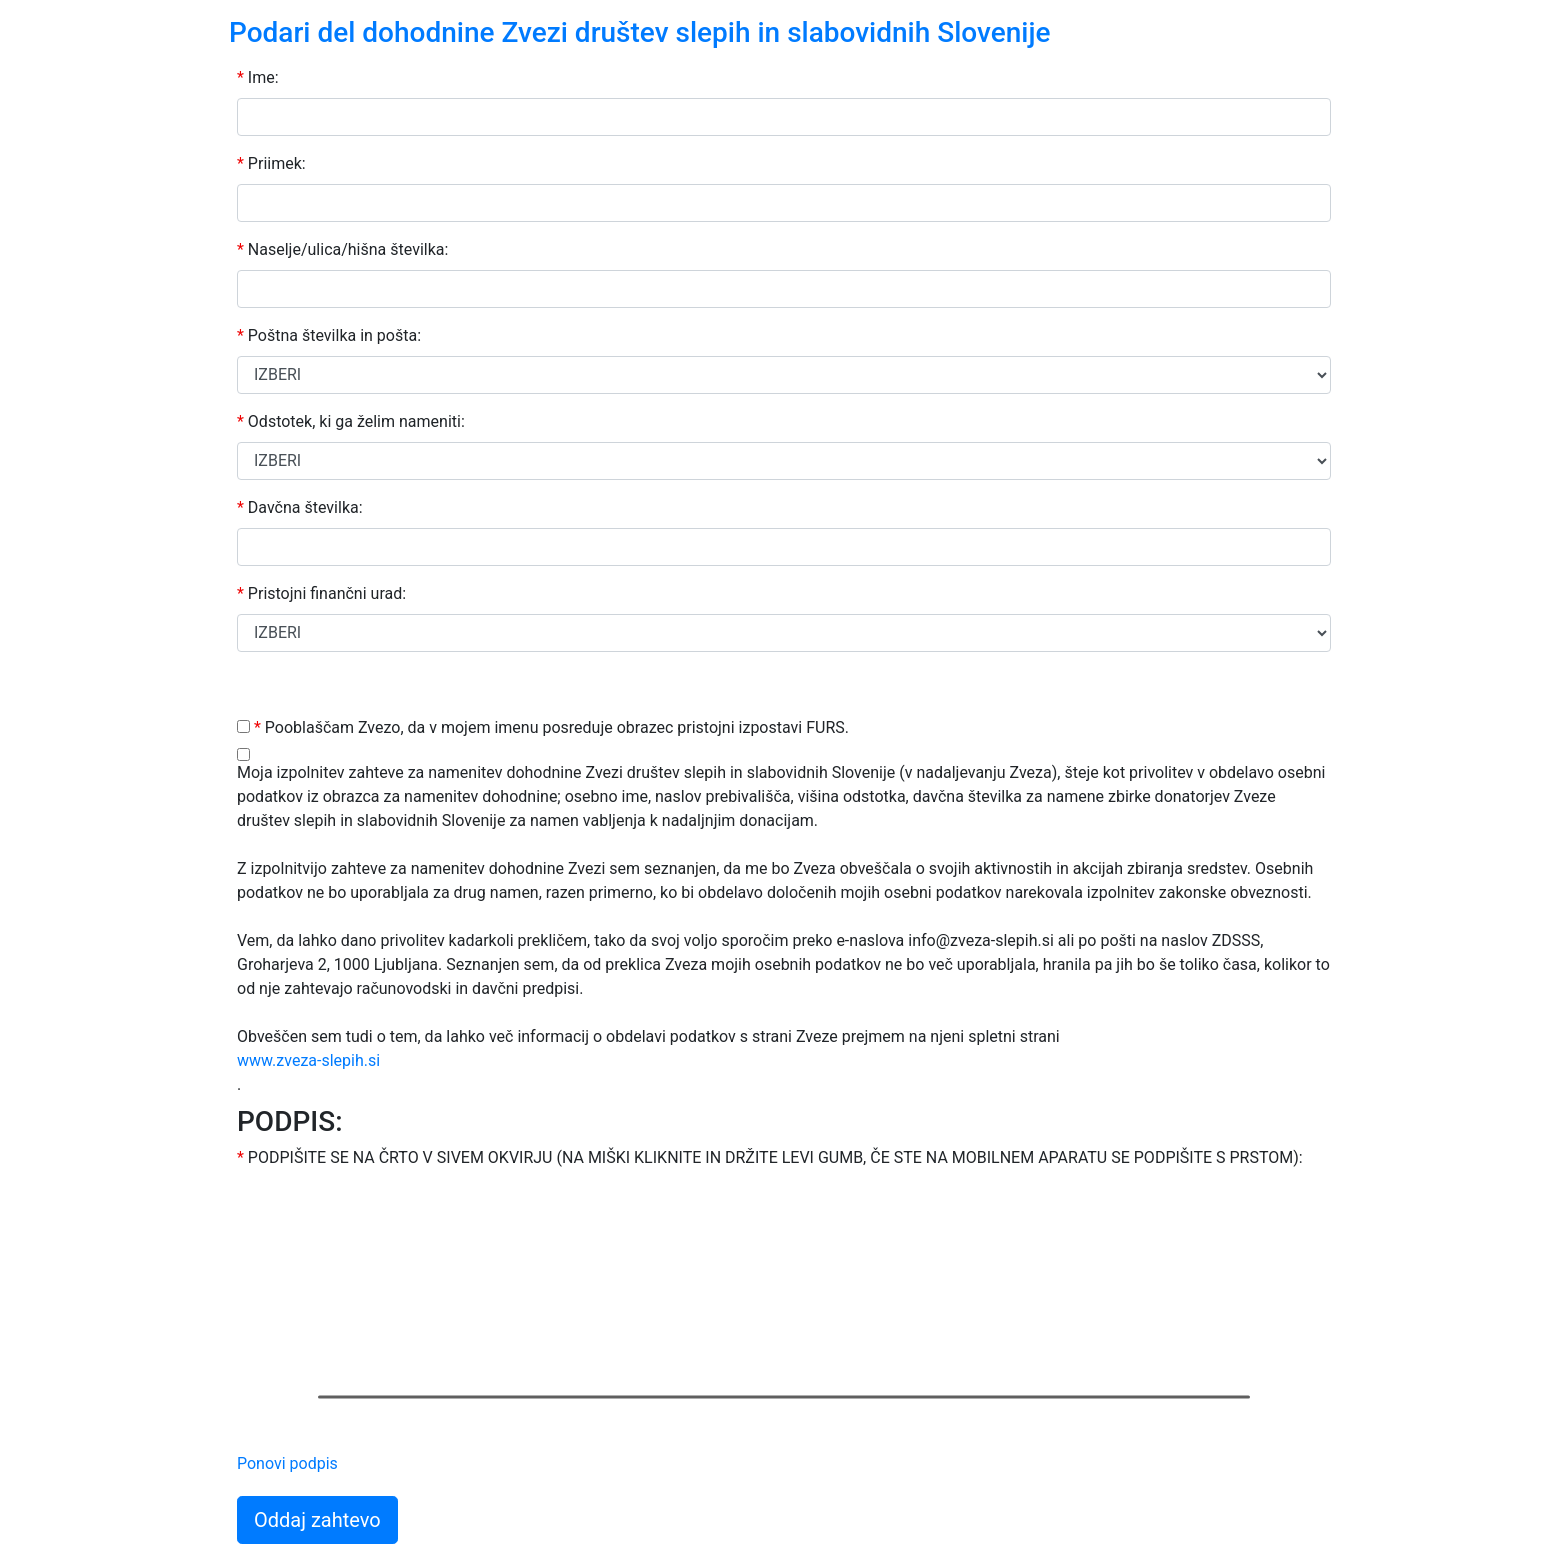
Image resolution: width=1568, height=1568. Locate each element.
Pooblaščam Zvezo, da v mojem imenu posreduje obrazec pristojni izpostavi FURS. (551, 727)
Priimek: (271, 163)
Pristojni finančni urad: (321, 593)
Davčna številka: (300, 507)
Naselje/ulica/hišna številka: (342, 249)
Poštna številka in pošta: (329, 335)
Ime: (258, 77)
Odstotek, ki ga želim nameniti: (351, 421)
